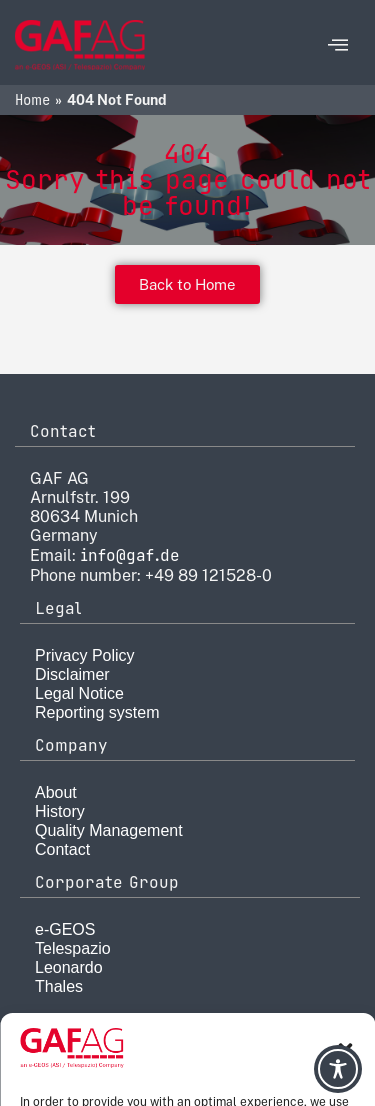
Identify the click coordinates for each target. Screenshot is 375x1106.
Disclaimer (72, 674)
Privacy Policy (85, 655)
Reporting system (97, 712)
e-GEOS (65, 929)
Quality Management (109, 830)
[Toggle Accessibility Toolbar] (338, 1069)
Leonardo (69, 967)
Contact (62, 849)
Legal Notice (79, 693)
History (60, 811)
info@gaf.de (130, 555)
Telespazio (73, 948)
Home (32, 100)
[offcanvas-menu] (338, 45)
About (56, 792)
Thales (59, 986)
